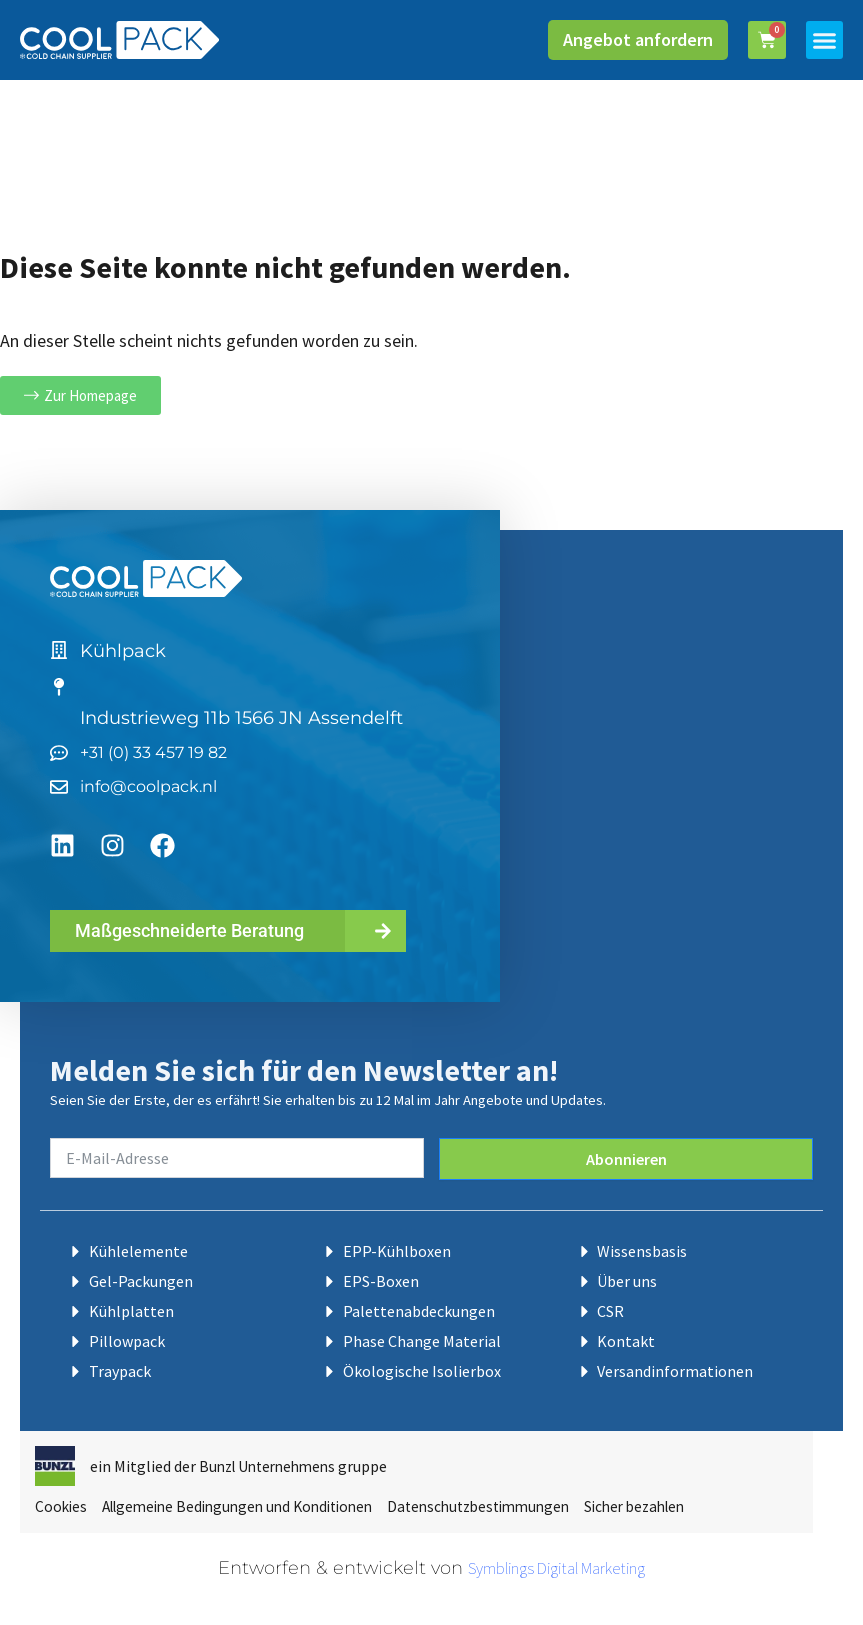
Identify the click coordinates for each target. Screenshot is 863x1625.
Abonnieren (626, 1150)
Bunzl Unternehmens (272, 1457)
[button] (825, 40)
